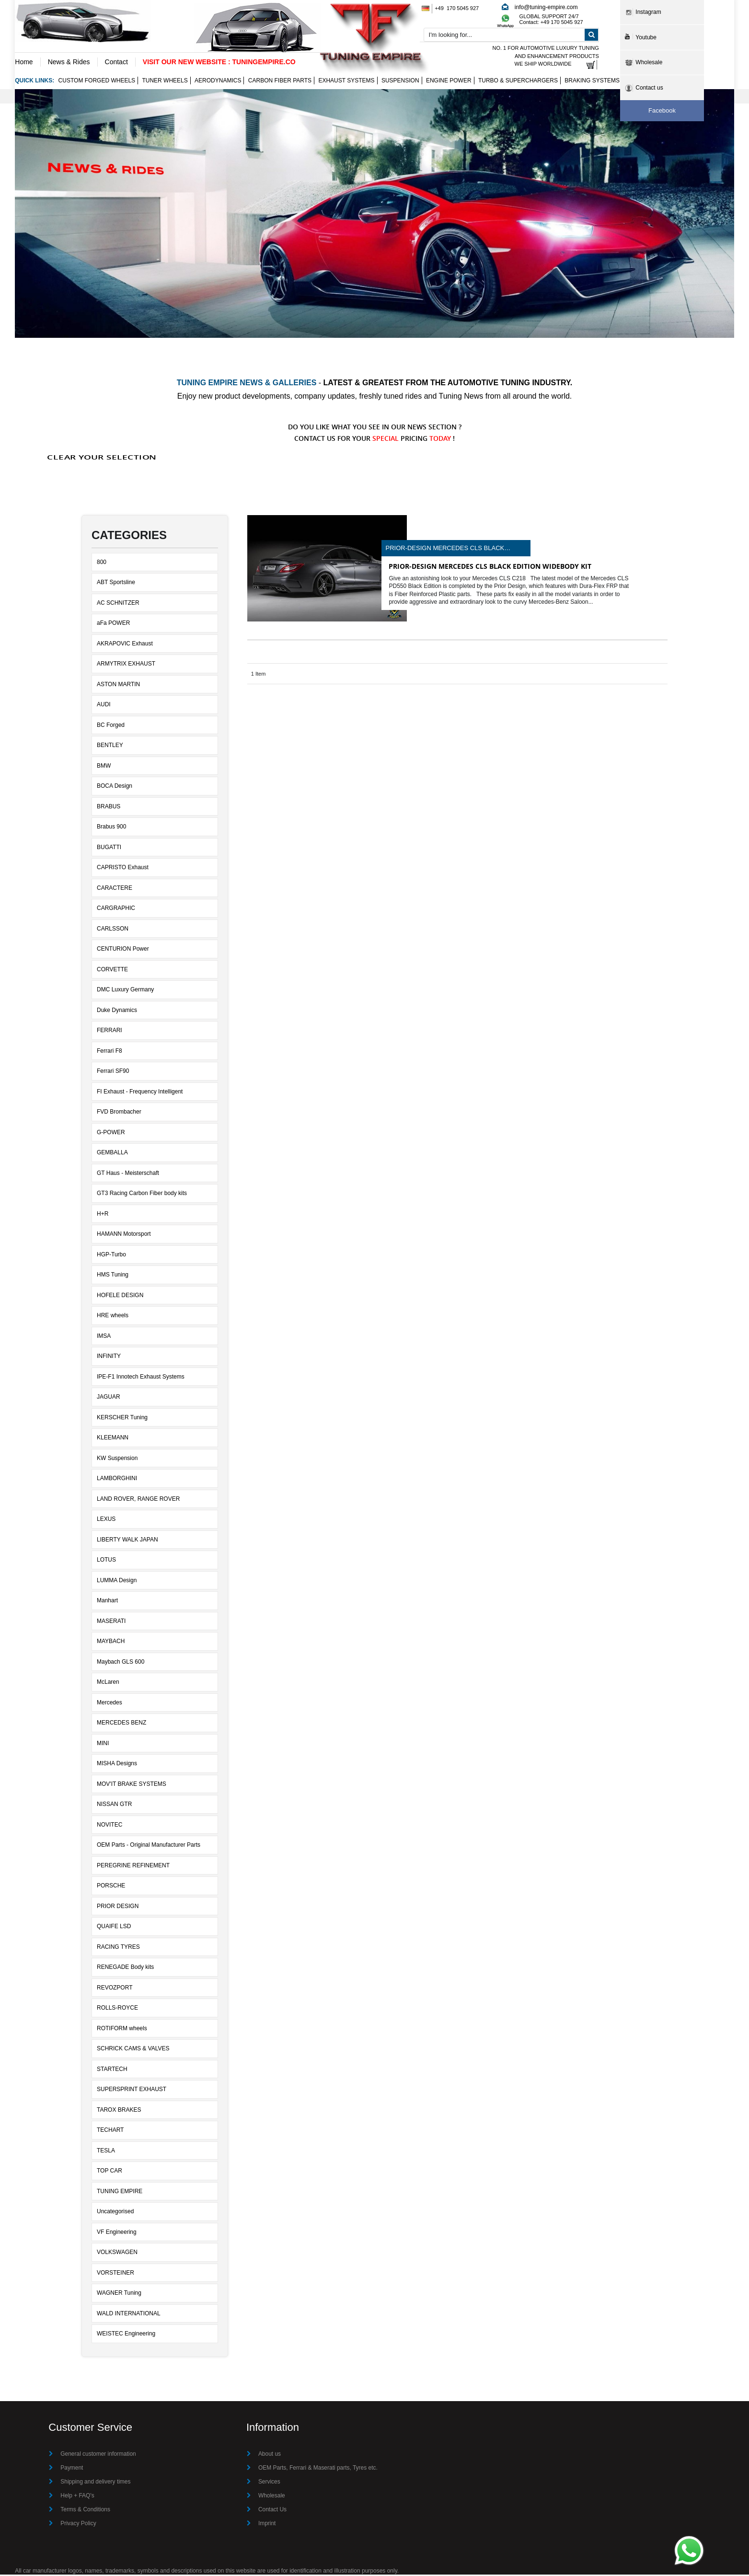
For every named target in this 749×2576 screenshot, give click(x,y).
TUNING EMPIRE (119, 2192)
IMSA (104, 1337)
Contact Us (272, 2510)
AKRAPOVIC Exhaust (125, 644)
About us (269, 2455)
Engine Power (449, 81)
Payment (71, 2469)
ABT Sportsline (116, 583)
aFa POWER (113, 624)
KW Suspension (117, 1459)
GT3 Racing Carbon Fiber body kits (142, 1194)
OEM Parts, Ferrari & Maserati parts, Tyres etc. (318, 2469)
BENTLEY (110, 746)
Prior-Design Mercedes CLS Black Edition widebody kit (444, 549)
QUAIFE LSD (114, 1927)
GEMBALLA (112, 1153)
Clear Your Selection (102, 458)
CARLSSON (112, 929)
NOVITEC (109, 1825)
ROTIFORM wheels (122, 2029)
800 (101, 563)
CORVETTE (112, 970)
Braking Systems (592, 81)
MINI (103, 1744)
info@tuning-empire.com (545, 7)
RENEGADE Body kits (125, 1968)
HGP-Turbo (111, 1255)
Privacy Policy (78, 2524)
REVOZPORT (114, 1988)
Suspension (400, 81)
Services (269, 2483)
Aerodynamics (218, 81)
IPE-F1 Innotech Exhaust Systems (140, 1377)
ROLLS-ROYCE (117, 2009)
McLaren (108, 1683)
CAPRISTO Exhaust (123, 868)
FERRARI (109, 1031)
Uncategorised (115, 2212)
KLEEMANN (112, 1439)
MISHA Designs (117, 1764)
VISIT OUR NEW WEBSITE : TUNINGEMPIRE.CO (219, 62)
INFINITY (109, 1357)
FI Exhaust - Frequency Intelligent (140, 1092)
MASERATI (111, 1622)
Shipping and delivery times (95, 2483)
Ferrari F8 (109, 1051)
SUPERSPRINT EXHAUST (131, 2090)
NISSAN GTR (114, 1805)
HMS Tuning (112, 1276)
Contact (116, 62)
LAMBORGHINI (117, 1479)
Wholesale (271, 2497)
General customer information (98, 2455)
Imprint (267, 2524)
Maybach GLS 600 (120, 1662)
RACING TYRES (118, 1947)
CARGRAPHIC (116, 909)
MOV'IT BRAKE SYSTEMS (131, 1785)
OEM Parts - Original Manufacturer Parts (148, 1846)
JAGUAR (108, 1398)
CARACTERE (114, 889)
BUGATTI (109, 848)
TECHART (110, 2131)
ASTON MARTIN (118, 685)
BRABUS (108, 807)
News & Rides (69, 62)
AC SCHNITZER (118, 603)
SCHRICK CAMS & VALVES (133, 2050)
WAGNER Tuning (119, 2294)
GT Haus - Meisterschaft (128, 1174)
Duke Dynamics (117, 1011)
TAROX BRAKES (119, 2110)
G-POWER (111, 1133)
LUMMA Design (117, 1581)
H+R (102, 1214)
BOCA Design (114, 787)
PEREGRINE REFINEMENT (133, 1866)
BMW (104, 766)
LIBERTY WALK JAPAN (127, 1540)
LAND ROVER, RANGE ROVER (138, 1499)
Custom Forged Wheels (96, 81)
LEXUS (106, 1520)
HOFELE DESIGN (120, 1296)
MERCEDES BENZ (121, 1724)
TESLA (106, 2151)
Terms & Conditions (85, 2510)
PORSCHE (111, 1887)
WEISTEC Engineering (126, 2335)
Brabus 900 (111, 828)
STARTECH (112, 2070)
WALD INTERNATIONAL (129, 2314)
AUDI (104, 705)
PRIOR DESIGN (117, 1907)
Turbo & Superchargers (518, 81)
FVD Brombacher (119, 1113)
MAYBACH (111, 1642)
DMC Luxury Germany (125, 991)
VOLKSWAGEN (117, 2253)
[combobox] (511, 35)
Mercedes (109, 1703)
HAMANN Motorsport (124, 1235)
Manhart (107, 1601)
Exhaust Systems (346, 81)
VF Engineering (117, 2233)
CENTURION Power (123, 950)
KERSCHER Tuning (122, 1418)
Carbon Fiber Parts (279, 81)
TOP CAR (109, 2172)
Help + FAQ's (77, 2497)
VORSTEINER (115, 2273)
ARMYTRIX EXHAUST (126, 665)
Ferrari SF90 (113, 1072)
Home (24, 62)
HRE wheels (112, 1316)
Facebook (662, 110)
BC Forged (111, 726)
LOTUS (106, 1561)
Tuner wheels (164, 81)
